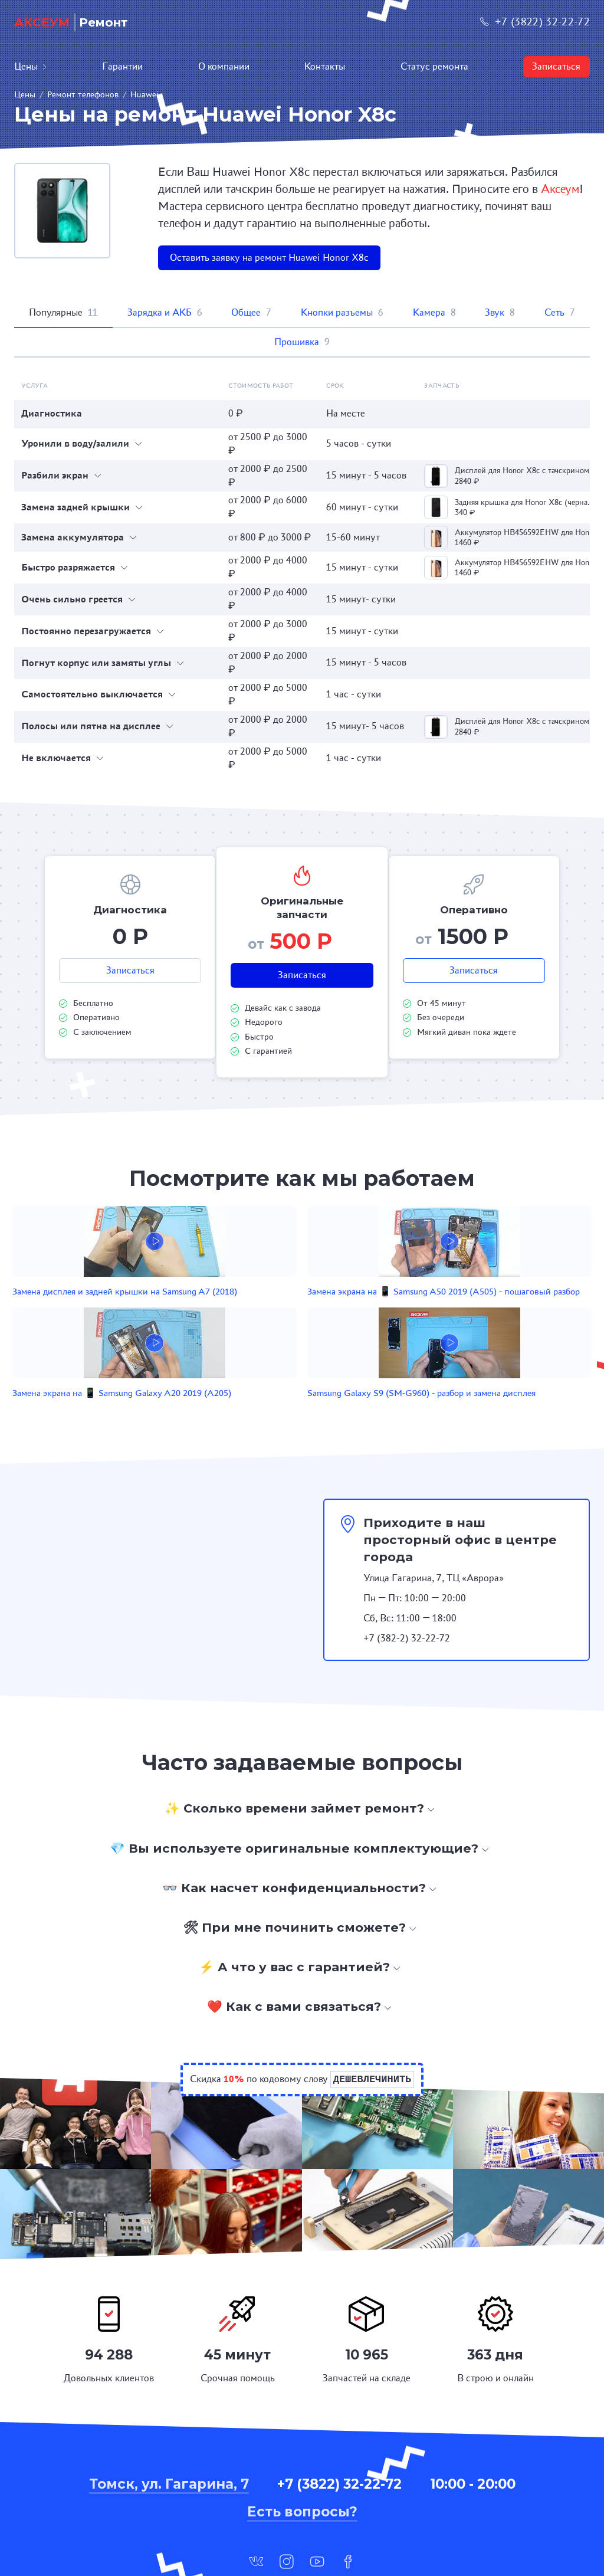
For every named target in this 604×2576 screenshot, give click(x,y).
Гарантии (122, 66)
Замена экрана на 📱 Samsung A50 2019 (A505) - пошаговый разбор (222, 1310)
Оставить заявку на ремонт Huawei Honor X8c (269, 257)
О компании (224, 66)
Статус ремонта (434, 66)
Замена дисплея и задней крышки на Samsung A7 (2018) (75, 1305)
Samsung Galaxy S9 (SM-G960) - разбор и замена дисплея (520, 1305)
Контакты (324, 66)
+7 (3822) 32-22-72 (535, 21)
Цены (30, 66)
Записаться (556, 66)
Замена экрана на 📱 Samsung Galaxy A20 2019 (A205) (369, 1305)
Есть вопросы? (302, 2442)
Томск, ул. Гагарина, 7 (169, 2414)
